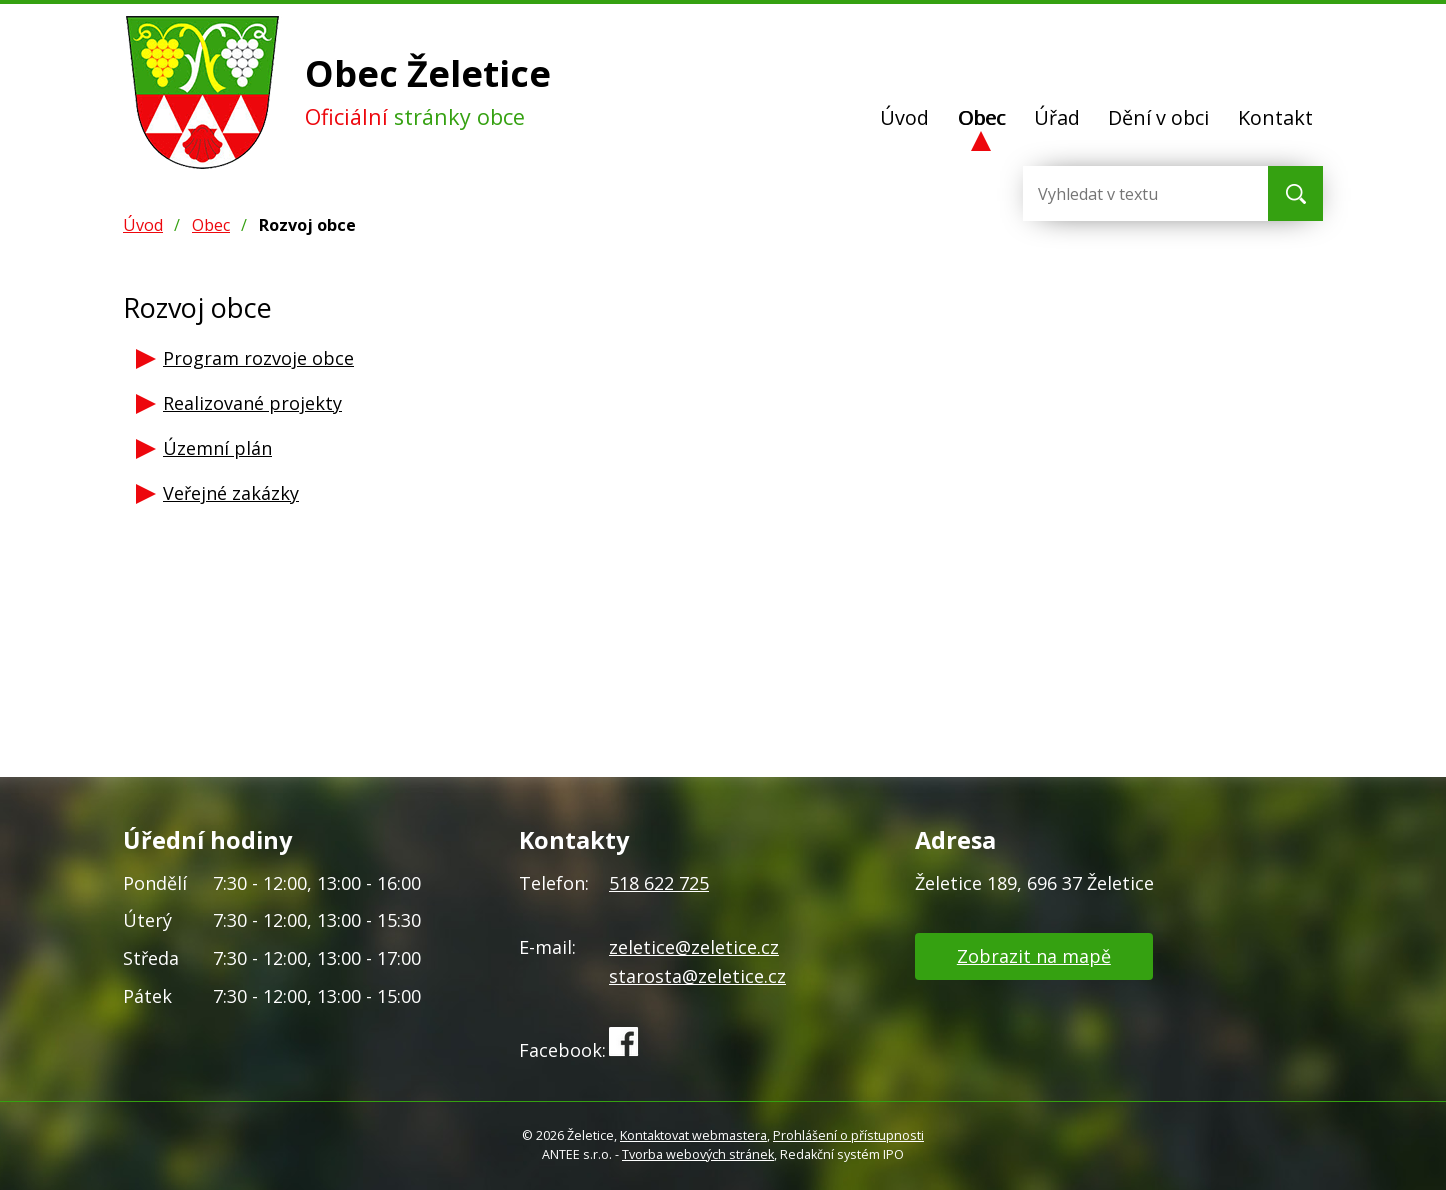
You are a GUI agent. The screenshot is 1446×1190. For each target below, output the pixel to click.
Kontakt (1275, 117)
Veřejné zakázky (231, 493)
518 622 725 (659, 883)
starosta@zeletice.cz (697, 976)
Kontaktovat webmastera (693, 1135)
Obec (981, 117)
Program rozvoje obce (258, 358)
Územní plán (217, 448)
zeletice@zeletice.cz (694, 947)
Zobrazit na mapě (1034, 956)
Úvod (904, 117)
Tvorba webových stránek (698, 1154)
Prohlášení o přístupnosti (848, 1135)
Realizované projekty (252, 403)
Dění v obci (1158, 117)
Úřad (1057, 117)
